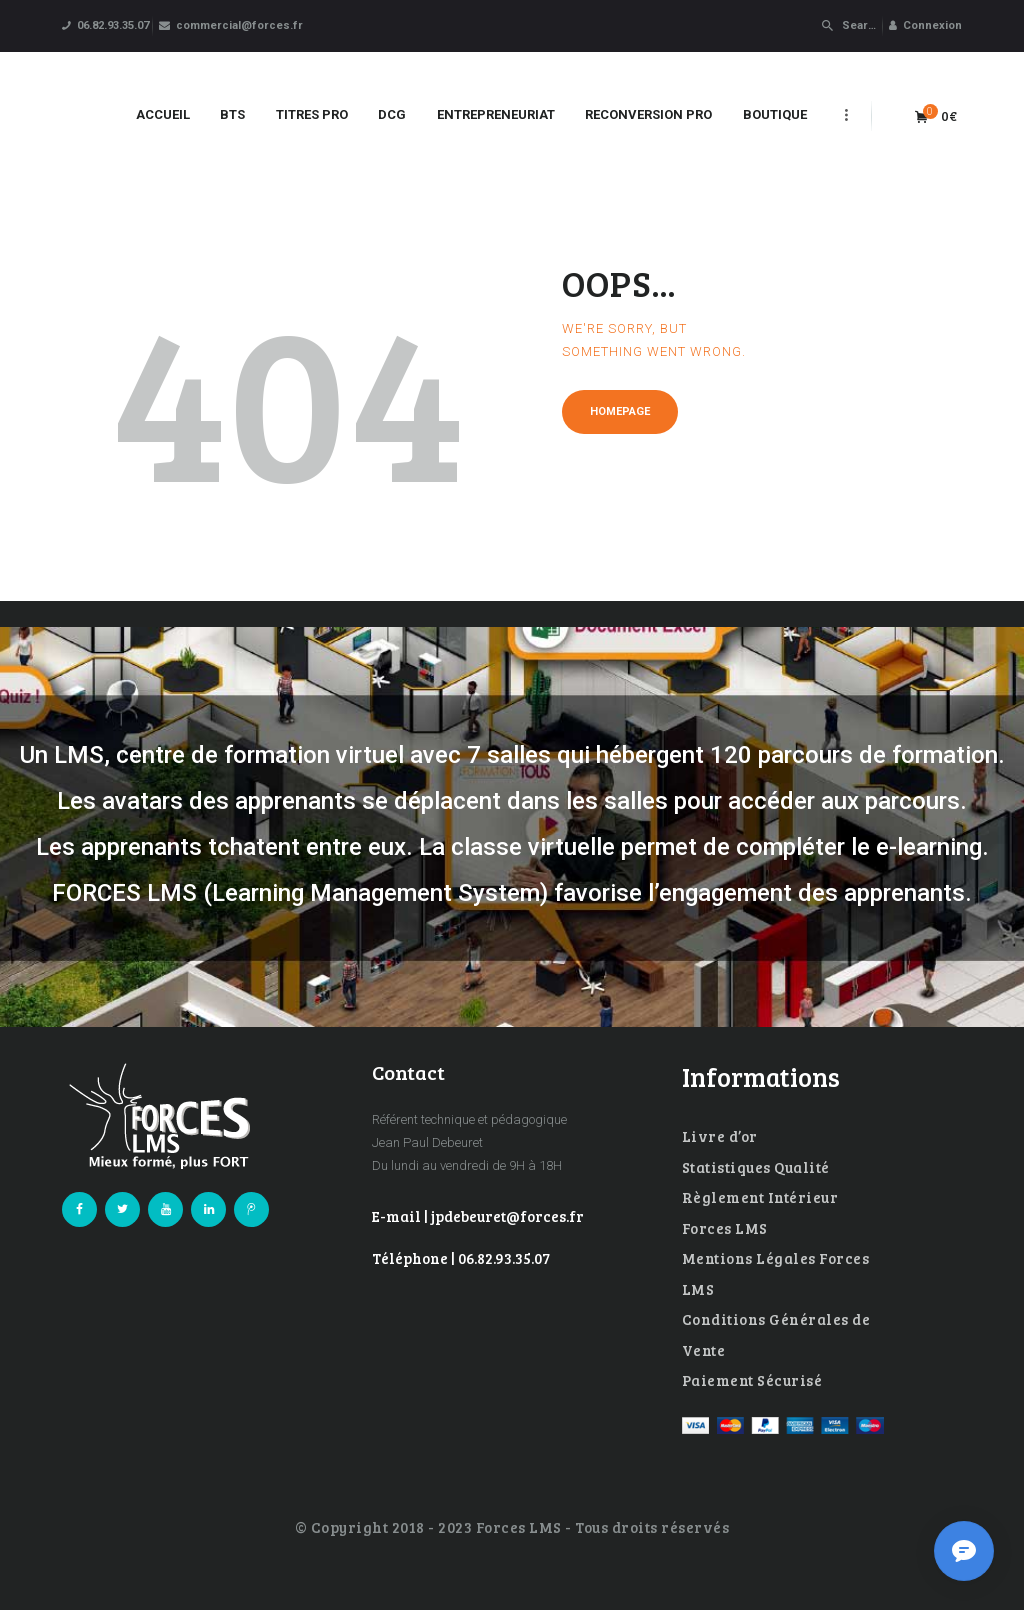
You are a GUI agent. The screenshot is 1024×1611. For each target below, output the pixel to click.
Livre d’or (720, 1136)
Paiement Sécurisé (752, 1380)
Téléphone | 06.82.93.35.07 (461, 1258)
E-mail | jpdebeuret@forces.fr (478, 1216)
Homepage (620, 411)
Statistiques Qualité (756, 1167)
